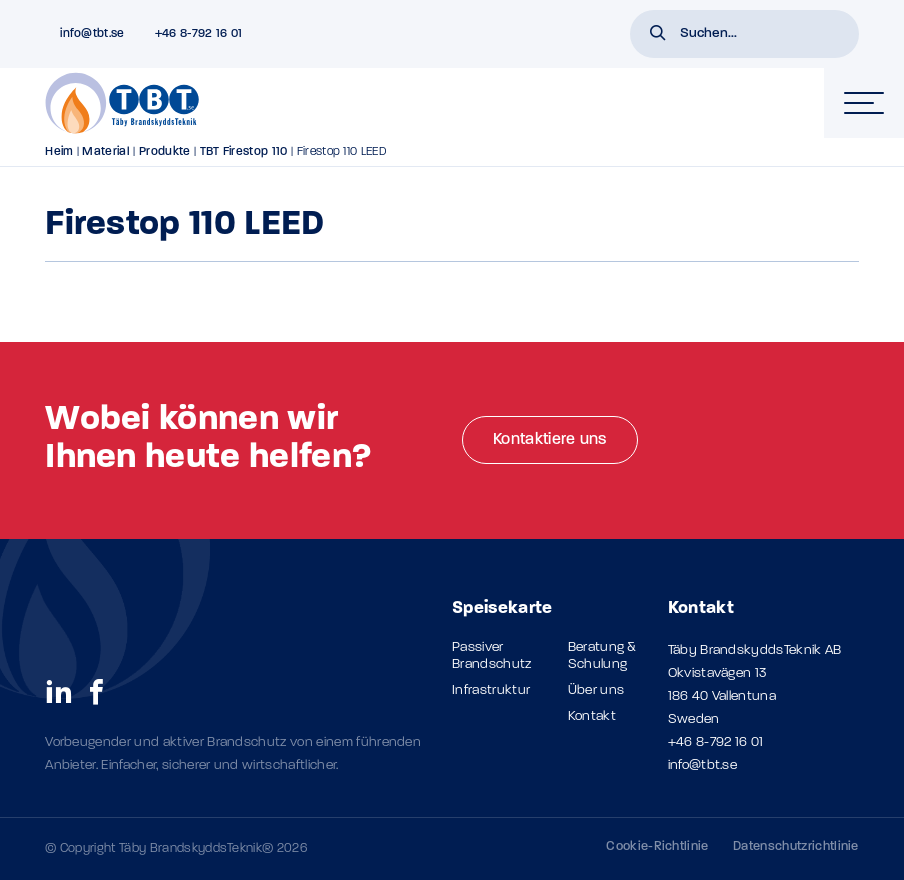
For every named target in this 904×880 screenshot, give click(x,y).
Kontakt (592, 716)
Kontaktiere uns (550, 440)
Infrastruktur (491, 690)
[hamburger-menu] (864, 103)
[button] (658, 35)
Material (106, 152)
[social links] (59, 691)
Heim (59, 152)
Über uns (596, 690)
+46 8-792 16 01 (716, 742)
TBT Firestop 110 (244, 152)
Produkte (165, 152)
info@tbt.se (703, 765)
